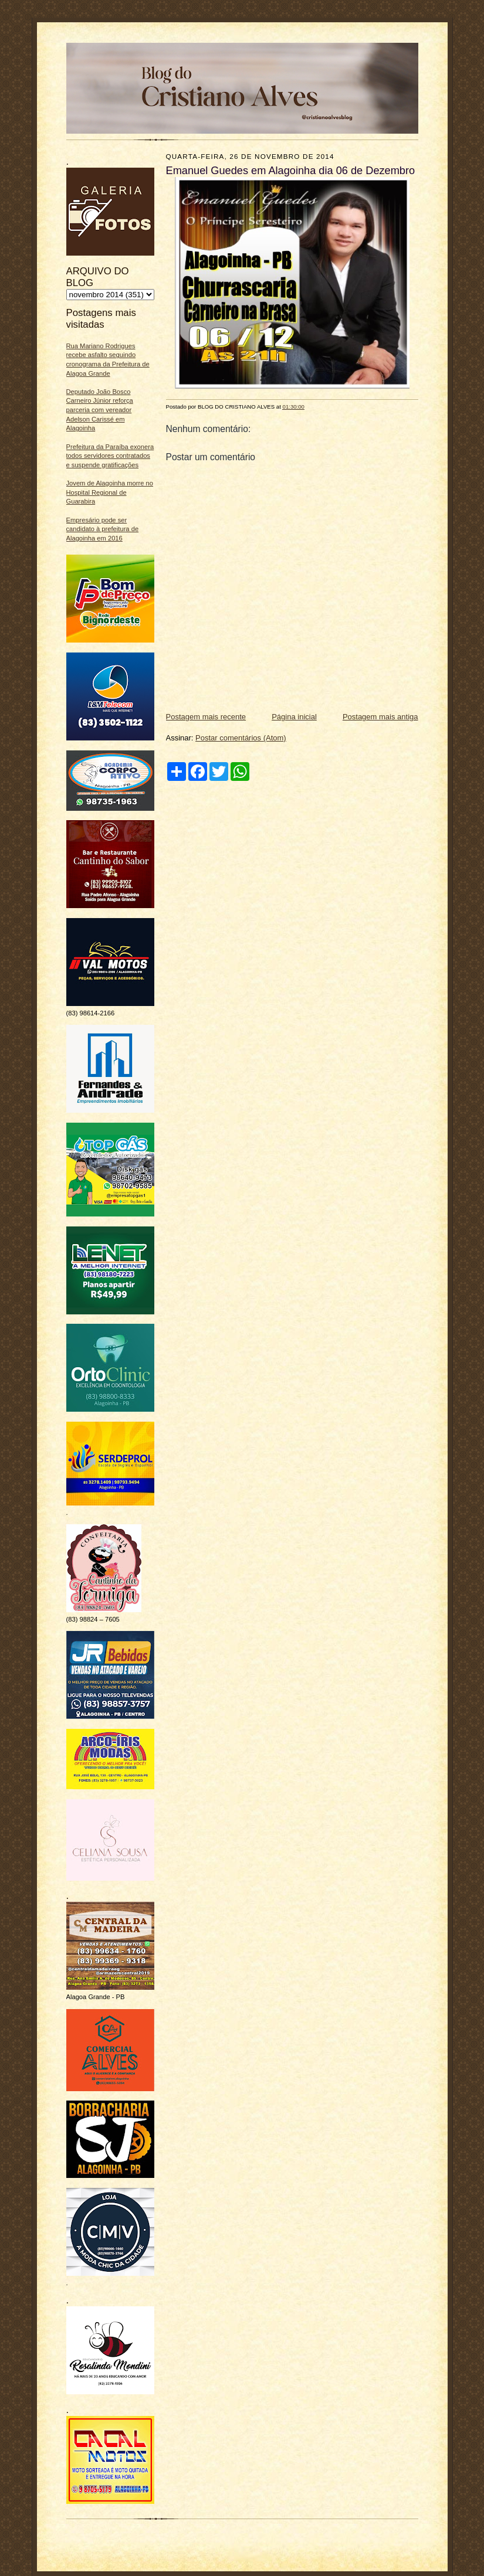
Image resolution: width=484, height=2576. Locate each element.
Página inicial (294, 716)
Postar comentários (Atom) (240, 737)
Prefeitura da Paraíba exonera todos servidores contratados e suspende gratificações (110, 455)
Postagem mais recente (206, 716)
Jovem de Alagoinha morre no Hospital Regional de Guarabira (109, 492)
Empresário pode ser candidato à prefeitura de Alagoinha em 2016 (102, 529)
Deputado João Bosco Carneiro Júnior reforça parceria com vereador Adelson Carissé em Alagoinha (99, 410)
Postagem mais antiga (380, 716)
